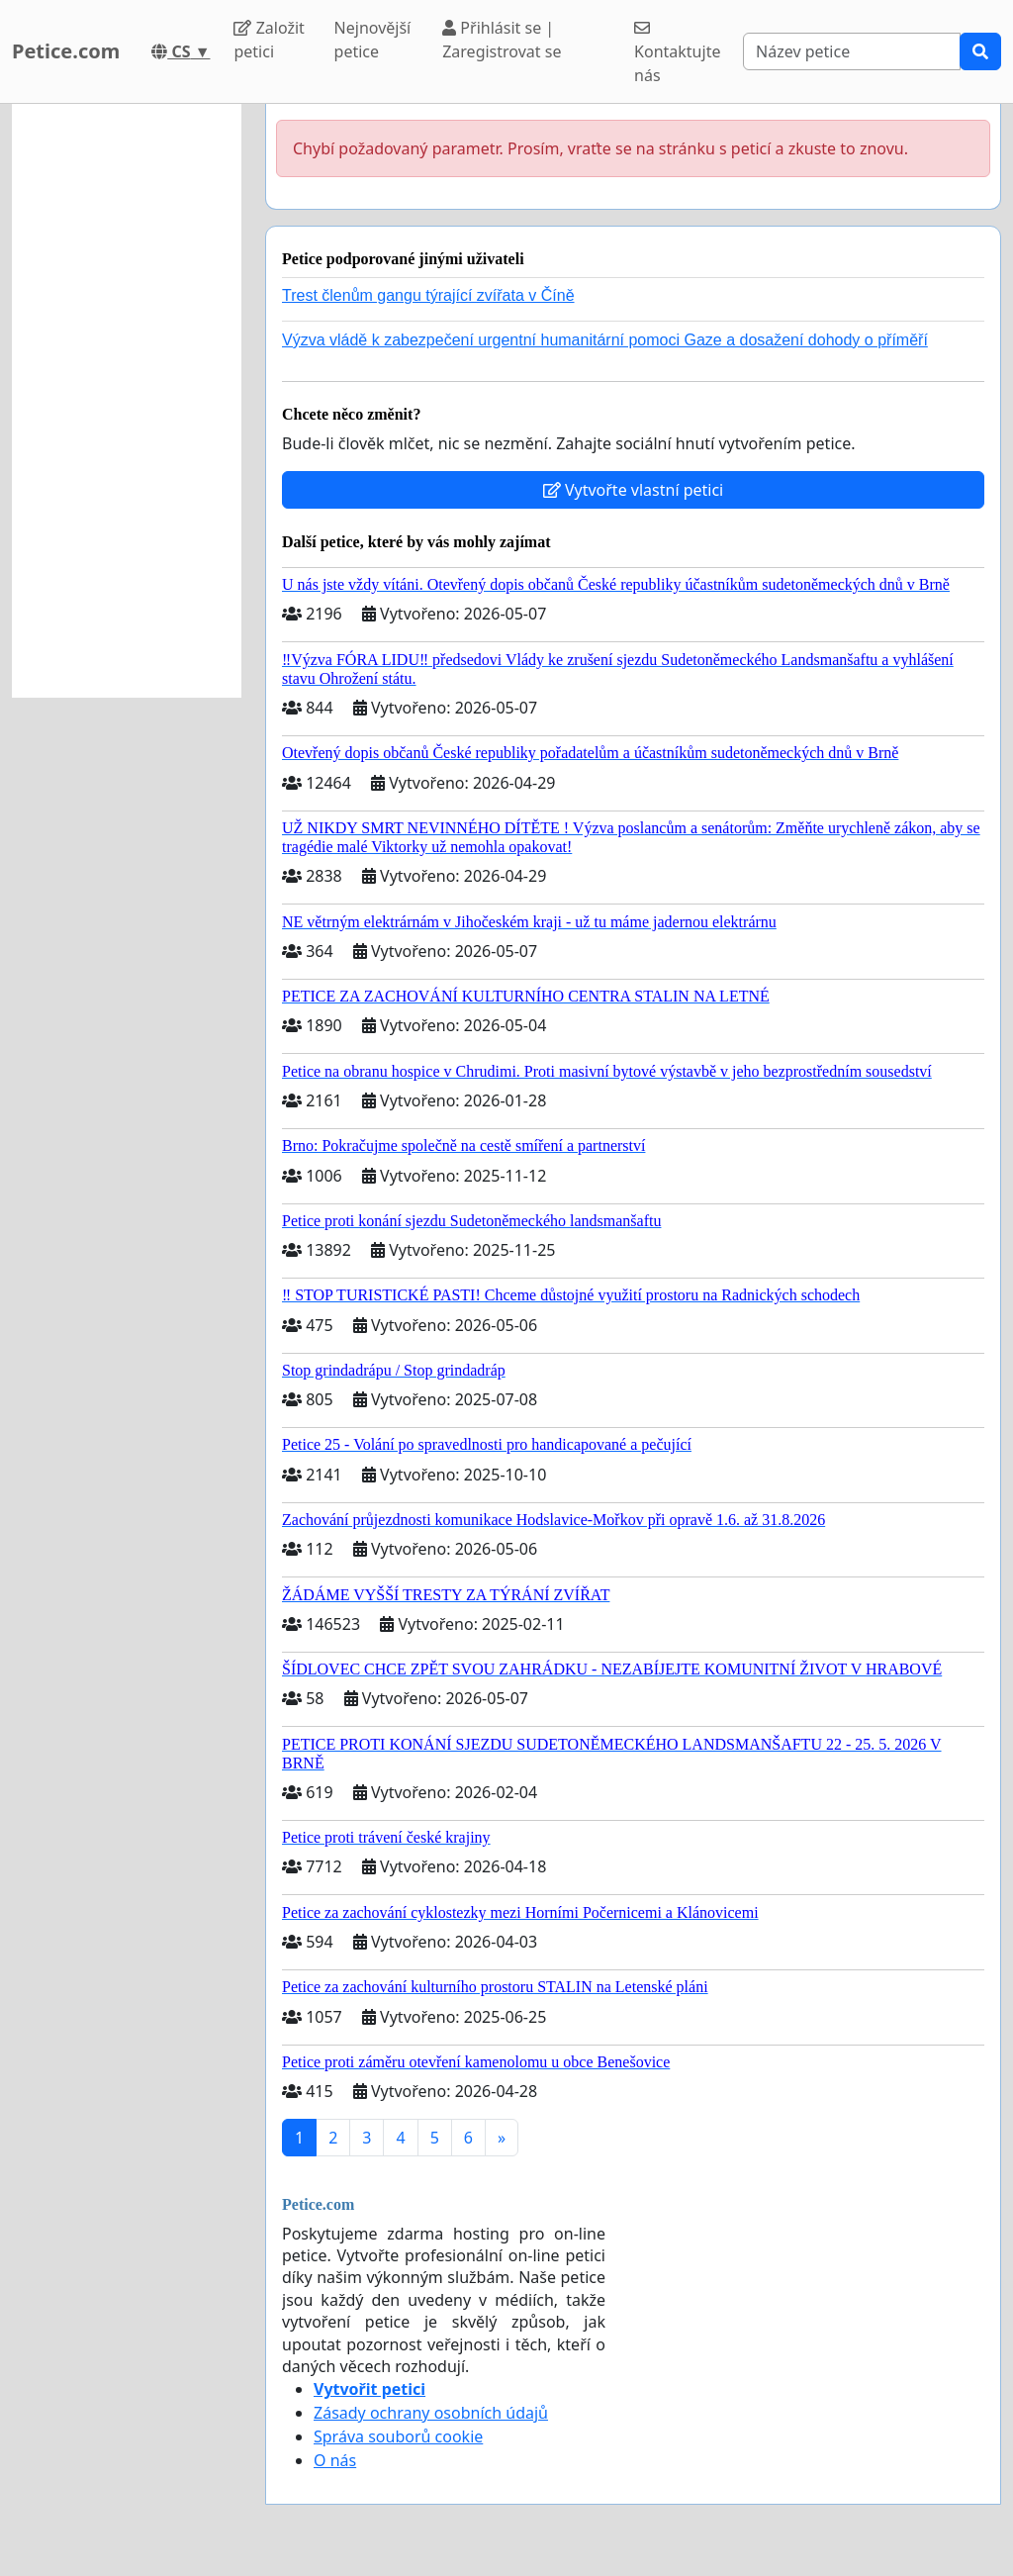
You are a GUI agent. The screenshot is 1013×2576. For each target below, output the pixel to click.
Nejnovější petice (373, 39)
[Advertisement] (126, 401)
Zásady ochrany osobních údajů (431, 2413)
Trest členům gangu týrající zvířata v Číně (428, 295)
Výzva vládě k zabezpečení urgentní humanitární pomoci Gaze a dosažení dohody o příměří (605, 340)
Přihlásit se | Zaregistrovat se (501, 39)
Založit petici (268, 39)
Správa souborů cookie (398, 2436)
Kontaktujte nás (677, 53)
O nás (335, 2460)
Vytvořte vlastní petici (633, 490)
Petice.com (66, 51)
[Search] (852, 51)
